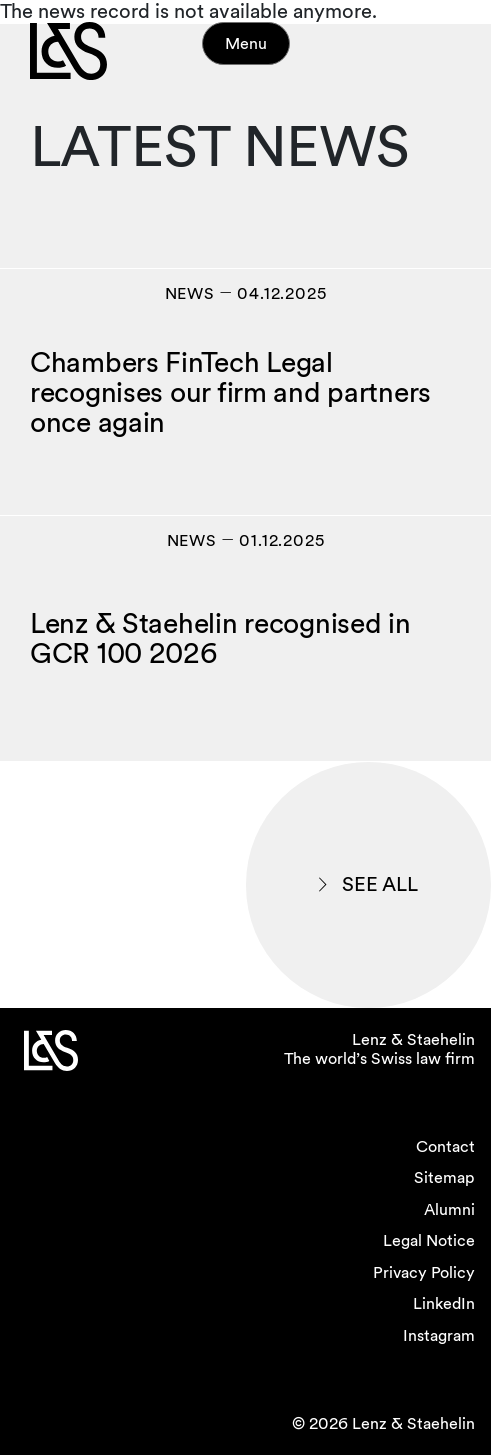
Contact (445, 1146)
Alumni (449, 1209)
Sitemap (444, 1177)
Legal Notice (429, 1240)
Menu (246, 43)
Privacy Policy (424, 1272)
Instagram (439, 1335)
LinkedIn (444, 1303)
